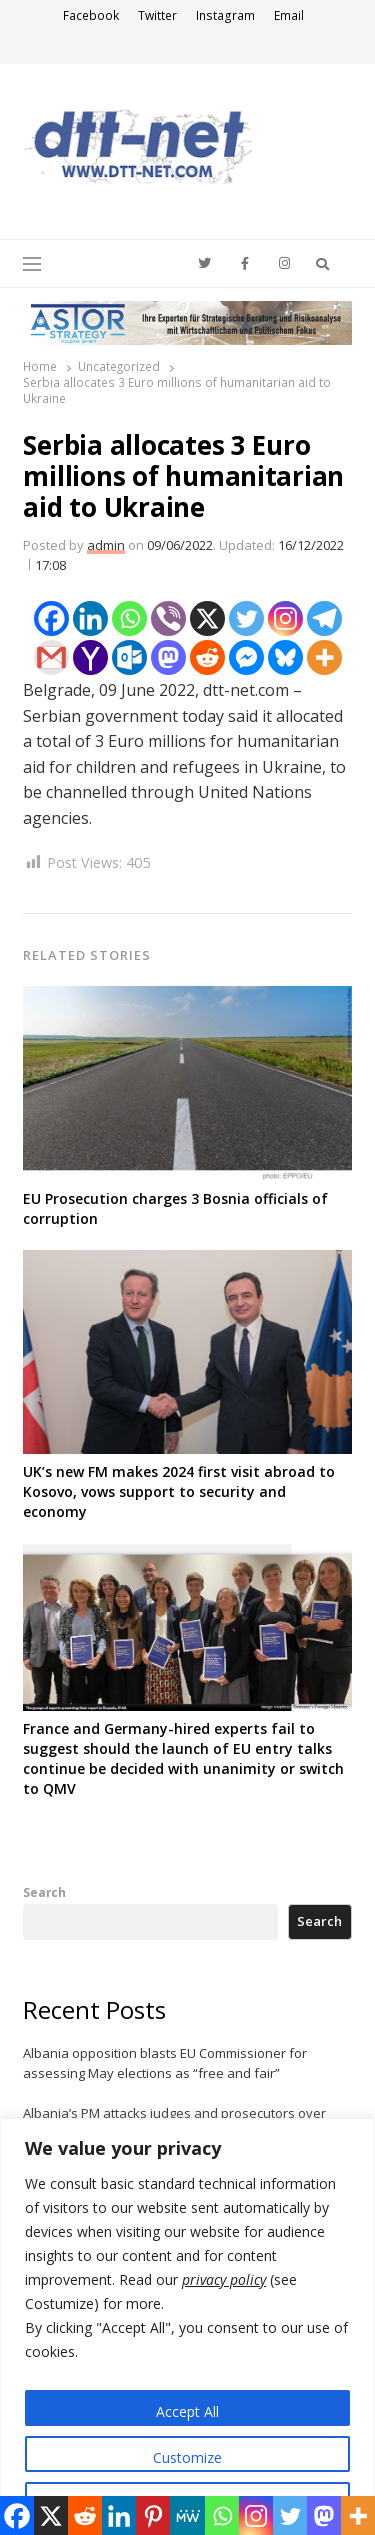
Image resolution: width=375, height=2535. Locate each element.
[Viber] (168, 618)
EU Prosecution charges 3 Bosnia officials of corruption (175, 1208)
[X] (207, 618)
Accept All (187, 2411)
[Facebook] (51, 618)
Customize (187, 2457)
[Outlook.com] (129, 657)
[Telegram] (324, 618)
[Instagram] (285, 618)
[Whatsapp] (129, 618)
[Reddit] (207, 657)
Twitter (157, 15)
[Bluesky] (285, 657)
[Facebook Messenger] (246, 657)
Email (289, 15)
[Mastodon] (168, 657)
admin (106, 545)
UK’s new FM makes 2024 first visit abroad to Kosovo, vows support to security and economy (179, 1491)
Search (44, 1892)
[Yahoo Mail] (90, 657)
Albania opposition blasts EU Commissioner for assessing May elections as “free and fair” (165, 2063)
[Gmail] (51, 657)
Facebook (91, 15)
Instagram (225, 15)
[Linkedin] (90, 618)
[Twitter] (246, 618)
